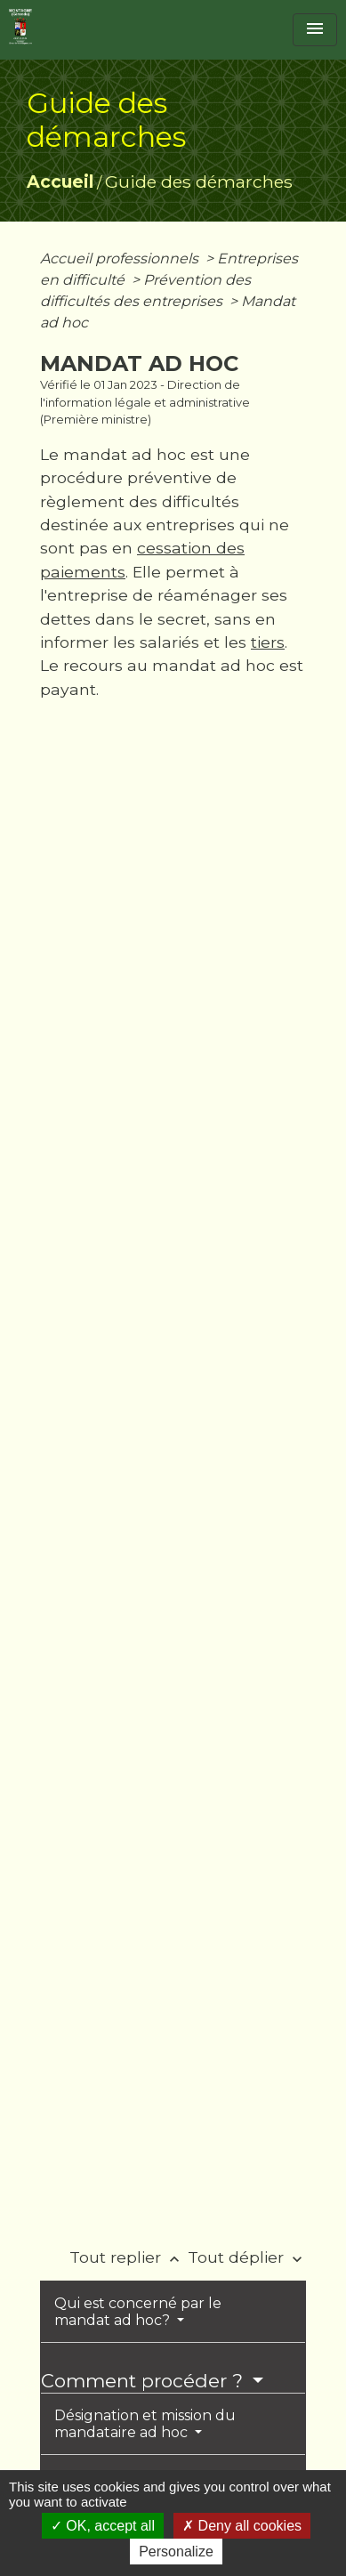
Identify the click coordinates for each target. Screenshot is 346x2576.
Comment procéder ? (144, 2381)
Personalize (176, 2551)
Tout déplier (247, 2257)
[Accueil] (20, 26)
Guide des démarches (199, 181)
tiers (268, 642)
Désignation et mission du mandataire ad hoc (145, 2424)
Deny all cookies (242, 2525)
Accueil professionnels (121, 258)
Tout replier (128, 2257)
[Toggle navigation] (315, 29)
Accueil (60, 181)
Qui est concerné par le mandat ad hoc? (137, 2312)
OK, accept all (103, 2525)
